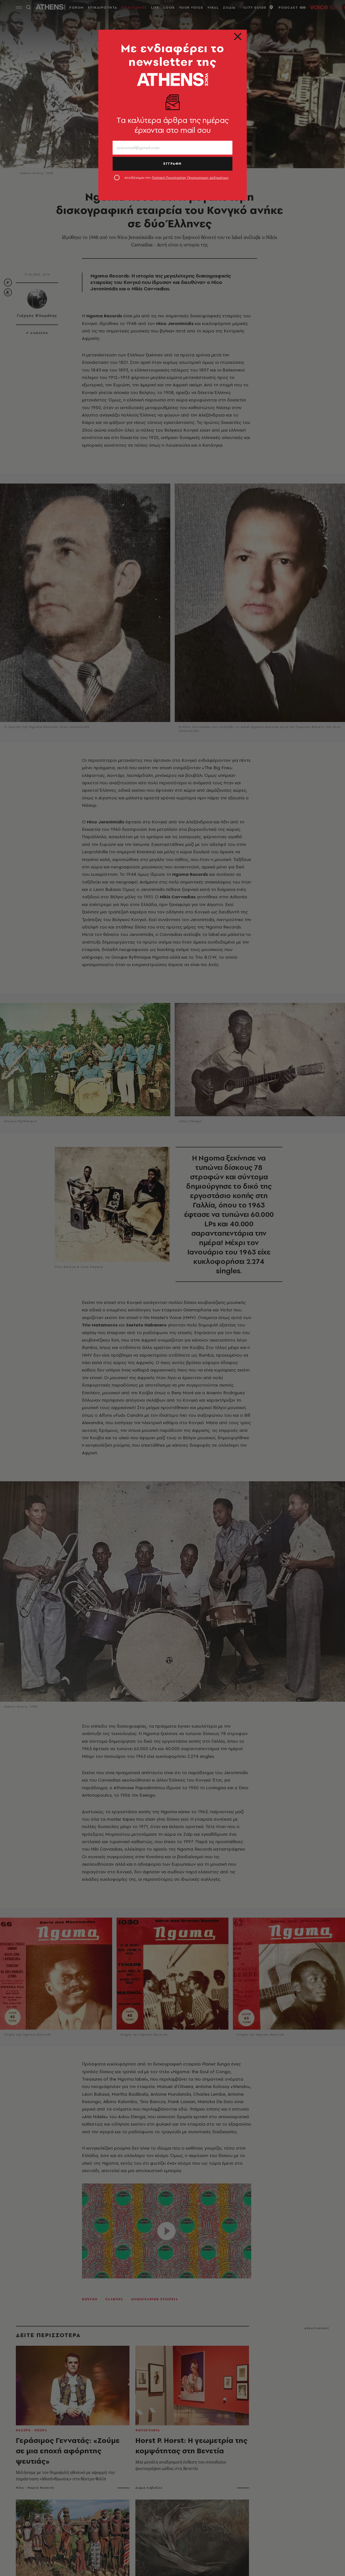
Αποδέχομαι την (176, 178)
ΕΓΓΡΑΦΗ (172, 163)
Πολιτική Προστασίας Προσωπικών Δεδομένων (190, 177)
